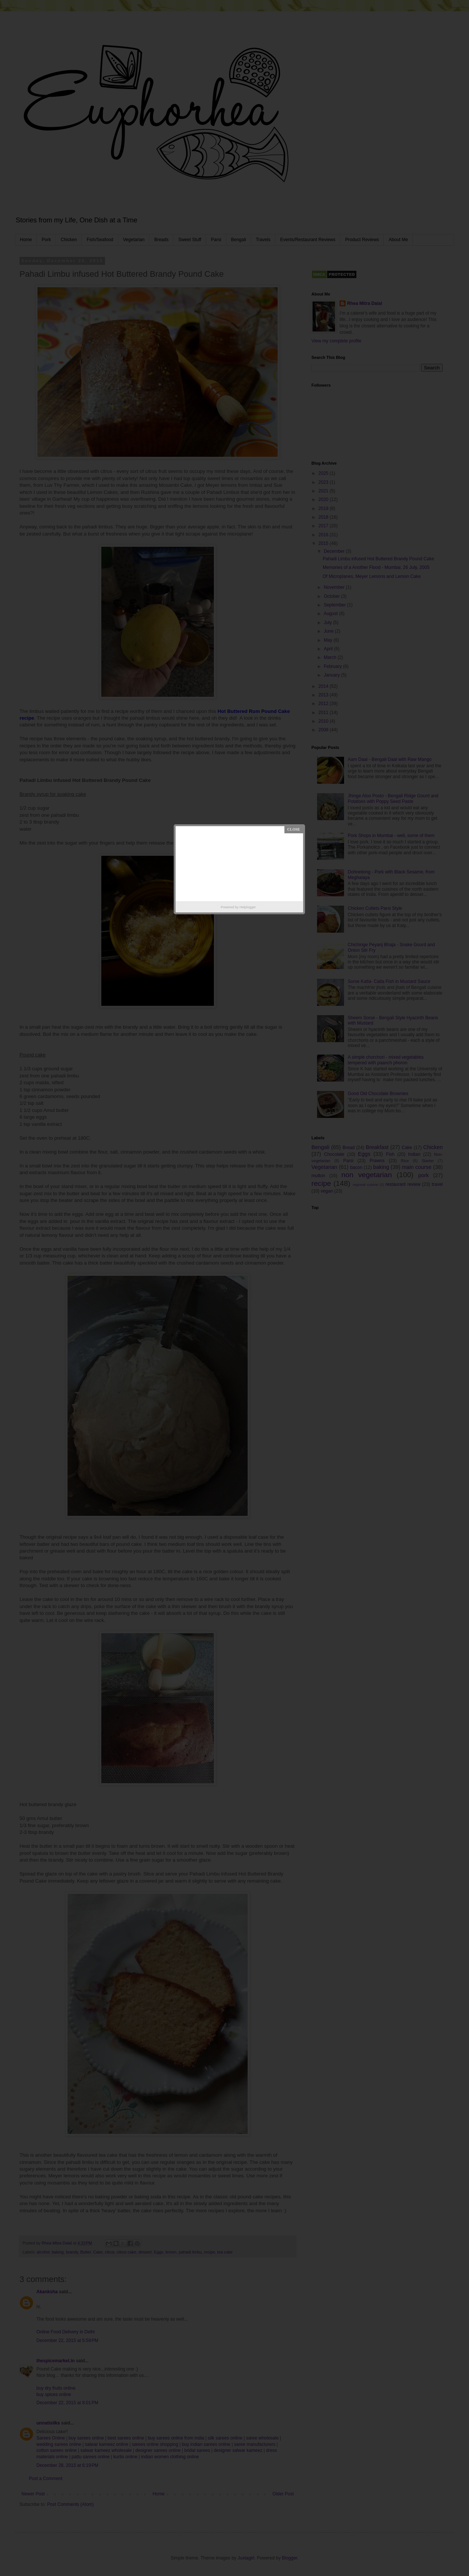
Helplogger (247, 907)
